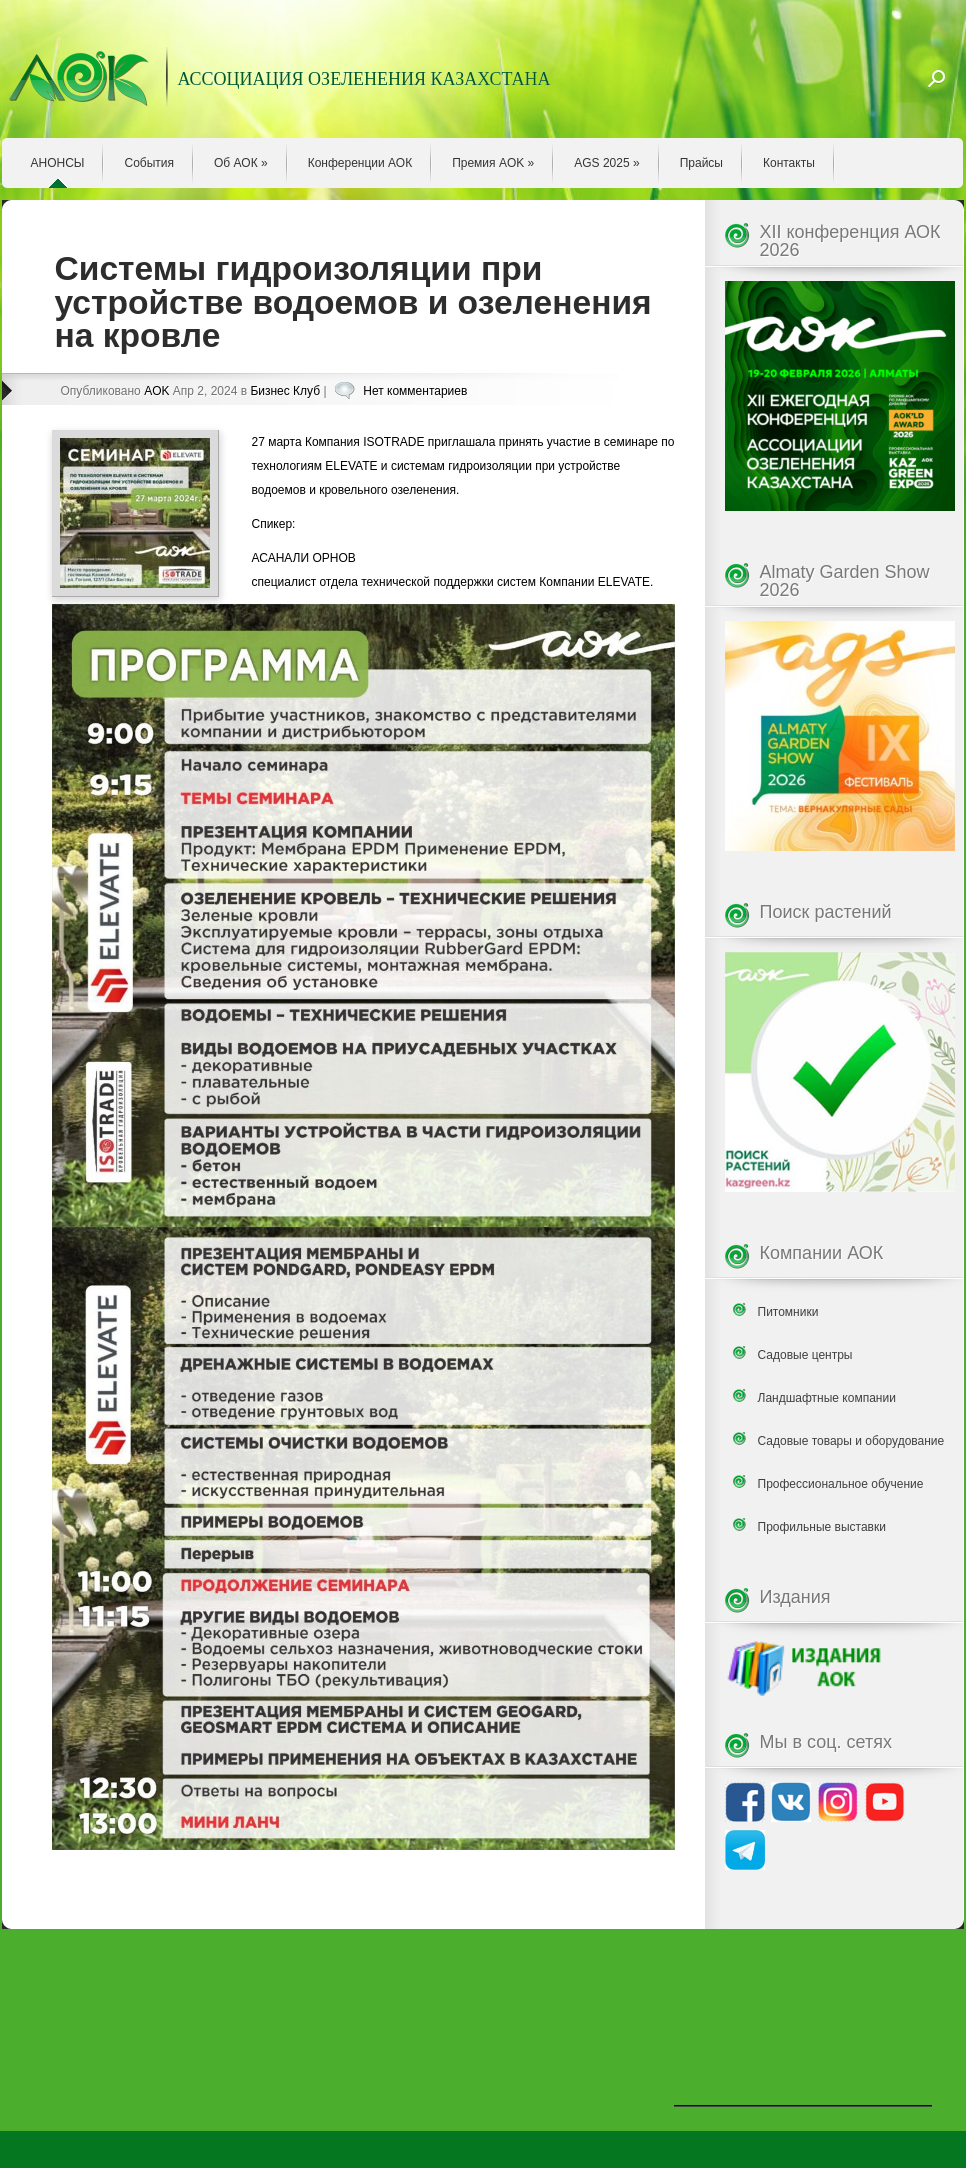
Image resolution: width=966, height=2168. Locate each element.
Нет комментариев (415, 391)
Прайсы (701, 163)
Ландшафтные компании (827, 1398)
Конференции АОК (360, 163)
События (149, 163)
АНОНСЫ (58, 163)
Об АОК (241, 163)
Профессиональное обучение (841, 1484)
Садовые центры (805, 1355)
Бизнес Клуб (285, 391)
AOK (156, 391)
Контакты (789, 163)
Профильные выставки (822, 1527)
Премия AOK (493, 163)
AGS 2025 (606, 163)
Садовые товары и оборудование (851, 1441)
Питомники (788, 1312)
